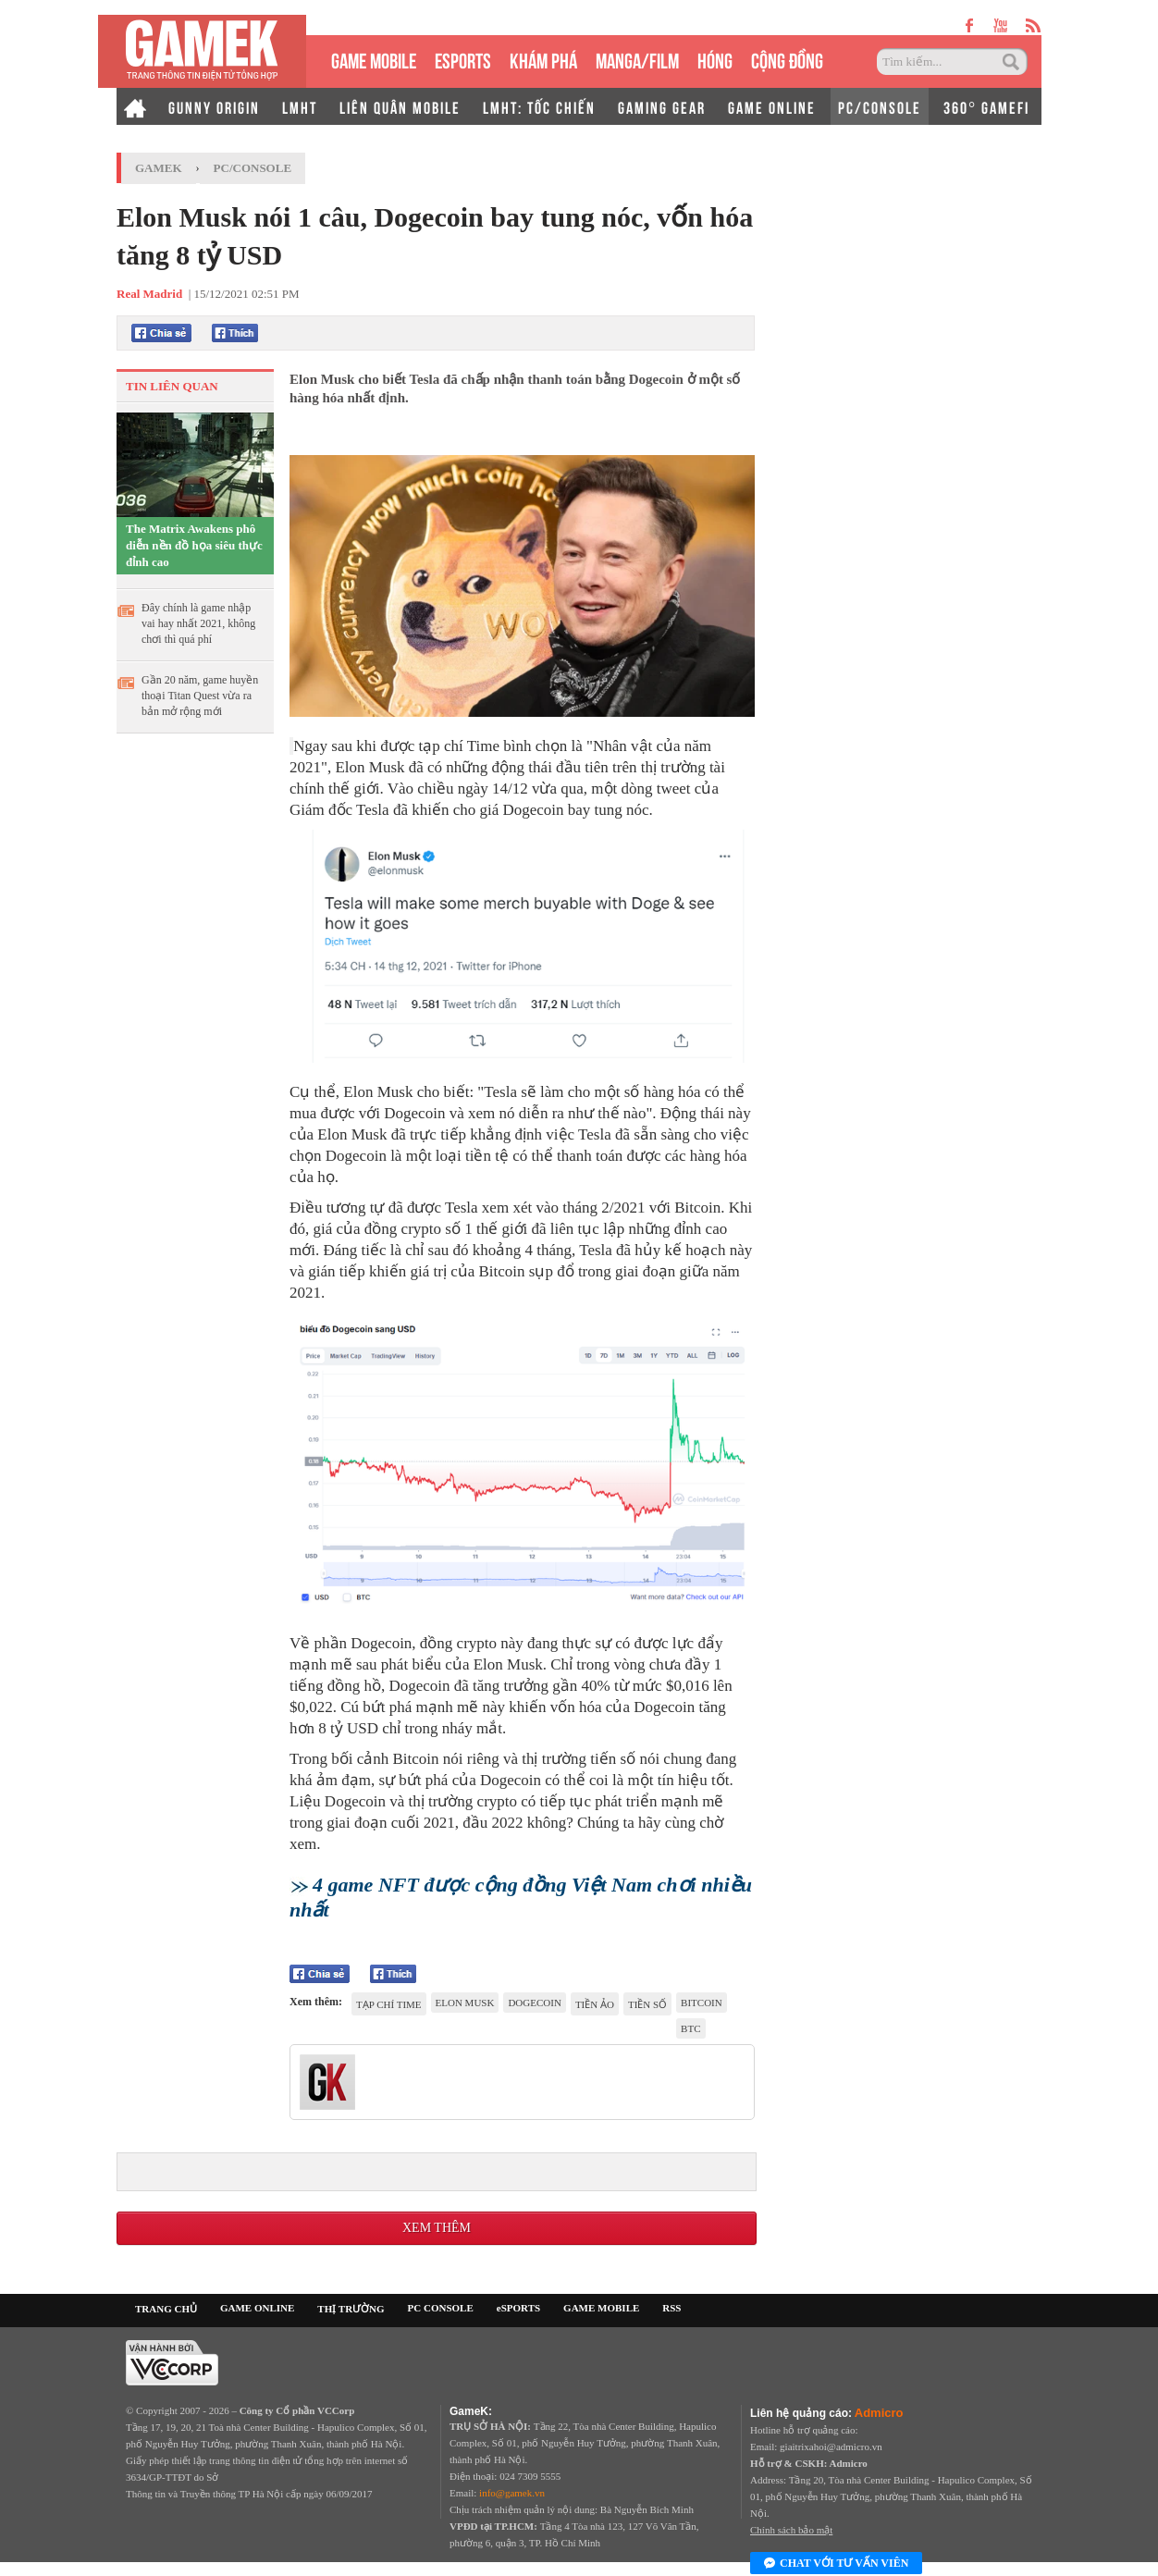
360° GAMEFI (986, 106)
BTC (690, 2028)
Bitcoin (701, 2002)
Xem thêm (436, 2228)
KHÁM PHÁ (543, 58)
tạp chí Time (389, 2004)
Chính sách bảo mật (791, 2529)
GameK (158, 168)
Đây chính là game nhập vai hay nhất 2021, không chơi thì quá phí (198, 623)
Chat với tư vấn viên (836, 2564)
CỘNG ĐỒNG (787, 58)
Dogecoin (534, 2002)
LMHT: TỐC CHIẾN (539, 106)
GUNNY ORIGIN (214, 106)
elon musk (465, 2002)
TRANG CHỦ (166, 2308)
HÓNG (715, 58)
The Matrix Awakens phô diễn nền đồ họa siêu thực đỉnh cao (194, 545)
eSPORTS (463, 58)
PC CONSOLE (441, 2307)
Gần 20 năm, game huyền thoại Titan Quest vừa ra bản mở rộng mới (200, 695)
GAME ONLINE (772, 106)
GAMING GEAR (662, 106)
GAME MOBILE (373, 58)
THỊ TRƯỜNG (350, 2308)
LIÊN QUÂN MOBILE (400, 106)
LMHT (299, 106)
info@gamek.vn (512, 2492)
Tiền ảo (594, 2004)
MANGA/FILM (637, 58)
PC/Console (253, 168)
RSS (671, 2307)
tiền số (647, 2004)
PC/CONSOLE (879, 106)
